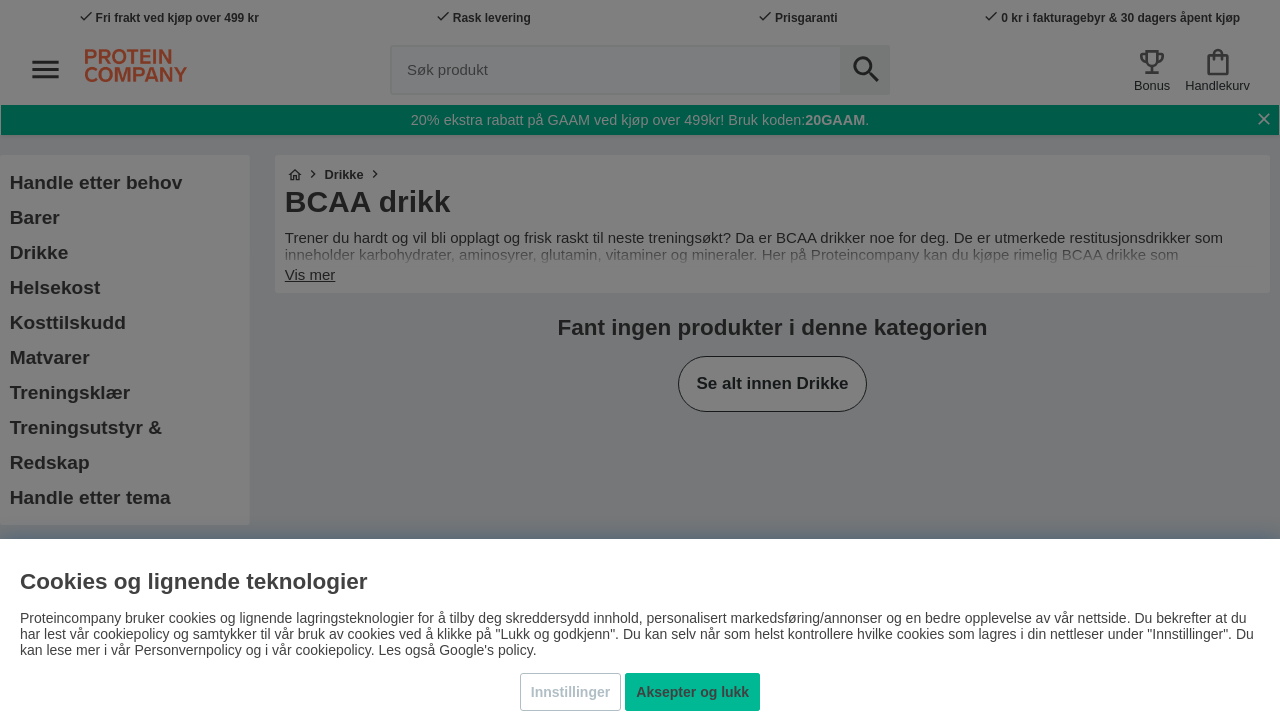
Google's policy (485, 650)
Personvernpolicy (187, 650)
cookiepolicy (332, 650)
